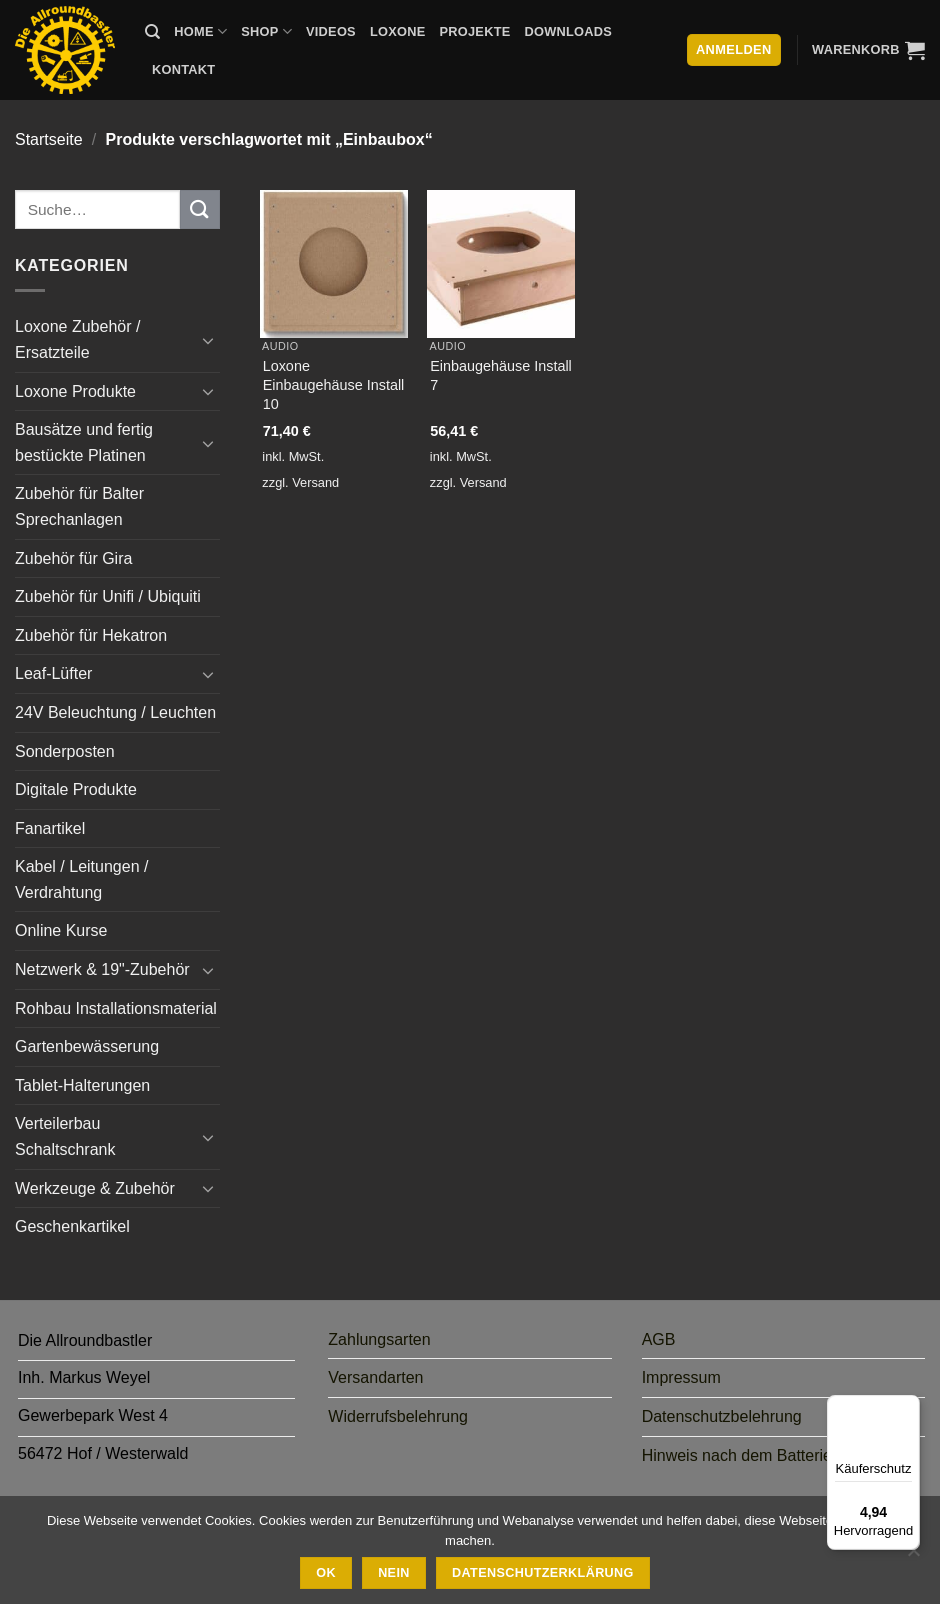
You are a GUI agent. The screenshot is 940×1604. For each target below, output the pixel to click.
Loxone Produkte (75, 391)
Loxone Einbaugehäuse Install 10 (334, 384)
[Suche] (152, 32)
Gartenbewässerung (87, 1046)
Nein (394, 1573)
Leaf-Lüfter (53, 673)
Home (200, 31)
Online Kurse (61, 930)
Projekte (474, 31)
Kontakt (183, 69)
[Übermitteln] (200, 209)
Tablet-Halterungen (82, 1085)
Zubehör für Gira (73, 558)
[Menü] (908, 1407)
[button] (868, 50)
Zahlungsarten (379, 1339)
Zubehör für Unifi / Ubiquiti (108, 596)
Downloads (569, 31)
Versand (315, 482)
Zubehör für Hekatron (91, 635)
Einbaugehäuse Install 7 (501, 375)
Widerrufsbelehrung (398, 1416)
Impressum (681, 1377)
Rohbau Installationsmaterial (116, 1008)
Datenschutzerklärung (543, 1573)
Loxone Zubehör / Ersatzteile (77, 339)
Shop (266, 31)
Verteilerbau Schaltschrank (65, 1136)
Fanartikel (50, 828)
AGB (659, 1339)
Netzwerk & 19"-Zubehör (102, 969)
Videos (331, 31)
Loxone (398, 31)
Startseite (49, 139)
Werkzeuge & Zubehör (95, 1188)
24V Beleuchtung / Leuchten (115, 712)
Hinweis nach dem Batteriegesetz (760, 1455)
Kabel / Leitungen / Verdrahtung (81, 879)
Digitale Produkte (76, 789)
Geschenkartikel (72, 1226)
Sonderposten (65, 751)
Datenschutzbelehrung (722, 1416)
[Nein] (913, 1556)
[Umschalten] (208, 340)
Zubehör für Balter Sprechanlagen (79, 506)
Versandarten (375, 1377)
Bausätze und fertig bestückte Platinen (84, 442)
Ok (326, 1573)
